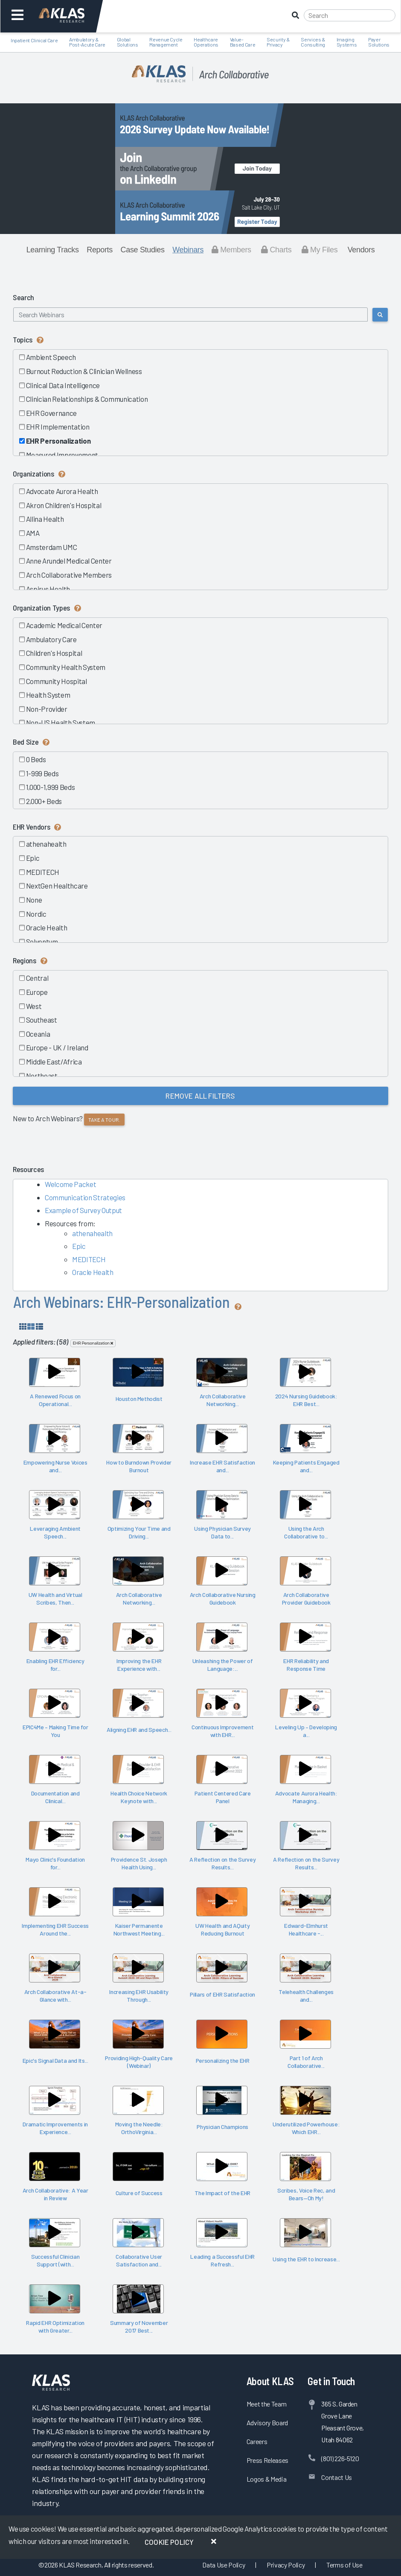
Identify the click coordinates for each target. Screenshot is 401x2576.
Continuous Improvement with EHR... (223, 1731)
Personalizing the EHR (223, 2060)
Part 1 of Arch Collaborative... (306, 2062)
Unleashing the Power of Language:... (222, 1664)
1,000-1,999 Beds (50, 787)
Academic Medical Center (63, 625)
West (33, 1006)
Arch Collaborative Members (68, 574)
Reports (100, 250)
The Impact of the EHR (222, 2192)
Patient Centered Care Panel (223, 1797)
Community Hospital (56, 681)
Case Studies (143, 250)
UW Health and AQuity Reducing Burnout (222, 1929)
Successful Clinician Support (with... (55, 2260)
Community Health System (65, 667)
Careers (257, 2441)
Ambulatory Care (51, 639)
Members (231, 250)
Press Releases (267, 2460)
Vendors (361, 250)
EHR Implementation (57, 426)
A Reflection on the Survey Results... (222, 1863)
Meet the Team (267, 2404)
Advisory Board (267, 2422)
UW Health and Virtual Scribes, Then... (55, 1598)
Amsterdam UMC (51, 547)
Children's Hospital (53, 653)
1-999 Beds (41, 773)
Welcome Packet (70, 1184)
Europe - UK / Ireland (56, 1047)
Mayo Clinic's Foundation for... (55, 1863)
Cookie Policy (169, 2542)
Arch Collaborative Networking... (223, 1400)
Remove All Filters (200, 1095)
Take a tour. (104, 1120)
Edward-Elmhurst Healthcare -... (306, 1929)
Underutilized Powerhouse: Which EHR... (306, 2128)
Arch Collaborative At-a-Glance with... (55, 1995)
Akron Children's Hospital (63, 505)
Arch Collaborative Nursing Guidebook (223, 1598)
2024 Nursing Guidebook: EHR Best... (306, 1400)
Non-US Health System (60, 722)
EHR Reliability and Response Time (306, 1664)
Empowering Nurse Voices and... (55, 1466)
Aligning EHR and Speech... (139, 1729)
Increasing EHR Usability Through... (139, 1995)
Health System (47, 694)
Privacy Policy (286, 2565)
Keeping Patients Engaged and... (306, 1466)
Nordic (35, 913)
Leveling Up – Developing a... (306, 1731)
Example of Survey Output (83, 1210)
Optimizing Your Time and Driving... (139, 1532)
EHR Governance (51, 413)
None (33, 899)
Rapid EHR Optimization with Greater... (55, 2326)
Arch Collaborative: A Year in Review (55, 2194)
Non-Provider (46, 709)
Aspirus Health (47, 589)
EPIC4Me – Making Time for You (55, 1731)
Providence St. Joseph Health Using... (139, 1863)
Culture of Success (139, 2192)
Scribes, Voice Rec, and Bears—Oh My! (306, 2194)
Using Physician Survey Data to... (222, 1532)
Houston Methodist (139, 1398)
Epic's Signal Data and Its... (55, 2060)
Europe (36, 992)
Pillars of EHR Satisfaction (222, 1994)
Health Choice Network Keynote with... (138, 1797)
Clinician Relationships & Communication (86, 399)
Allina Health (44, 519)
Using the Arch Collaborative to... (306, 1532)
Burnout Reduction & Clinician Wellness (83, 371)
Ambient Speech (50, 357)
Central (36, 978)
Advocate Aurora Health (61, 491)
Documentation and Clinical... (55, 1797)
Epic (32, 858)
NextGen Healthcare (56, 885)
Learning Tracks (52, 250)
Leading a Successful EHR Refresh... (222, 2260)
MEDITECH (42, 872)
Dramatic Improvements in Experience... (55, 2128)
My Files (320, 250)
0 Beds (35, 759)
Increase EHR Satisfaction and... (222, 1466)
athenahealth (46, 843)
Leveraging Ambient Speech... (55, 1532)
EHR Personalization (57, 440)
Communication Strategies (85, 1197)
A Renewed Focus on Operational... (55, 1400)
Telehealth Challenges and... (306, 1995)
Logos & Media (267, 2479)
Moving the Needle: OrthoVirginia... (139, 2128)
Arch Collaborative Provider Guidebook (306, 1598)
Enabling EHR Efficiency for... (55, 1664)
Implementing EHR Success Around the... (55, 1929)
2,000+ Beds (43, 801)
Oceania (37, 1033)
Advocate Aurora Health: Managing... (306, 1797)
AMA (32, 533)
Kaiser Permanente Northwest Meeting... (139, 1929)
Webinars (187, 250)
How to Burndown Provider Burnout (138, 1466)
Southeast (41, 1019)
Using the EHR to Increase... (306, 2259)
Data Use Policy (223, 2565)
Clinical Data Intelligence (62, 385)
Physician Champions (222, 2126)
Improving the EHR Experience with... (138, 1664)
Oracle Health (46, 927)
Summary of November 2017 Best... (139, 2326)
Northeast (41, 1075)
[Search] (349, 15)
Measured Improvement (61, 454)
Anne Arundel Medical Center (68, 560)
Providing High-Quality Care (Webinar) (139, 2062)
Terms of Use (344, 2565)
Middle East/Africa (53, 1061)
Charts (276, 250)
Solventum (41, 941)
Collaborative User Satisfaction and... (139, 2260)
